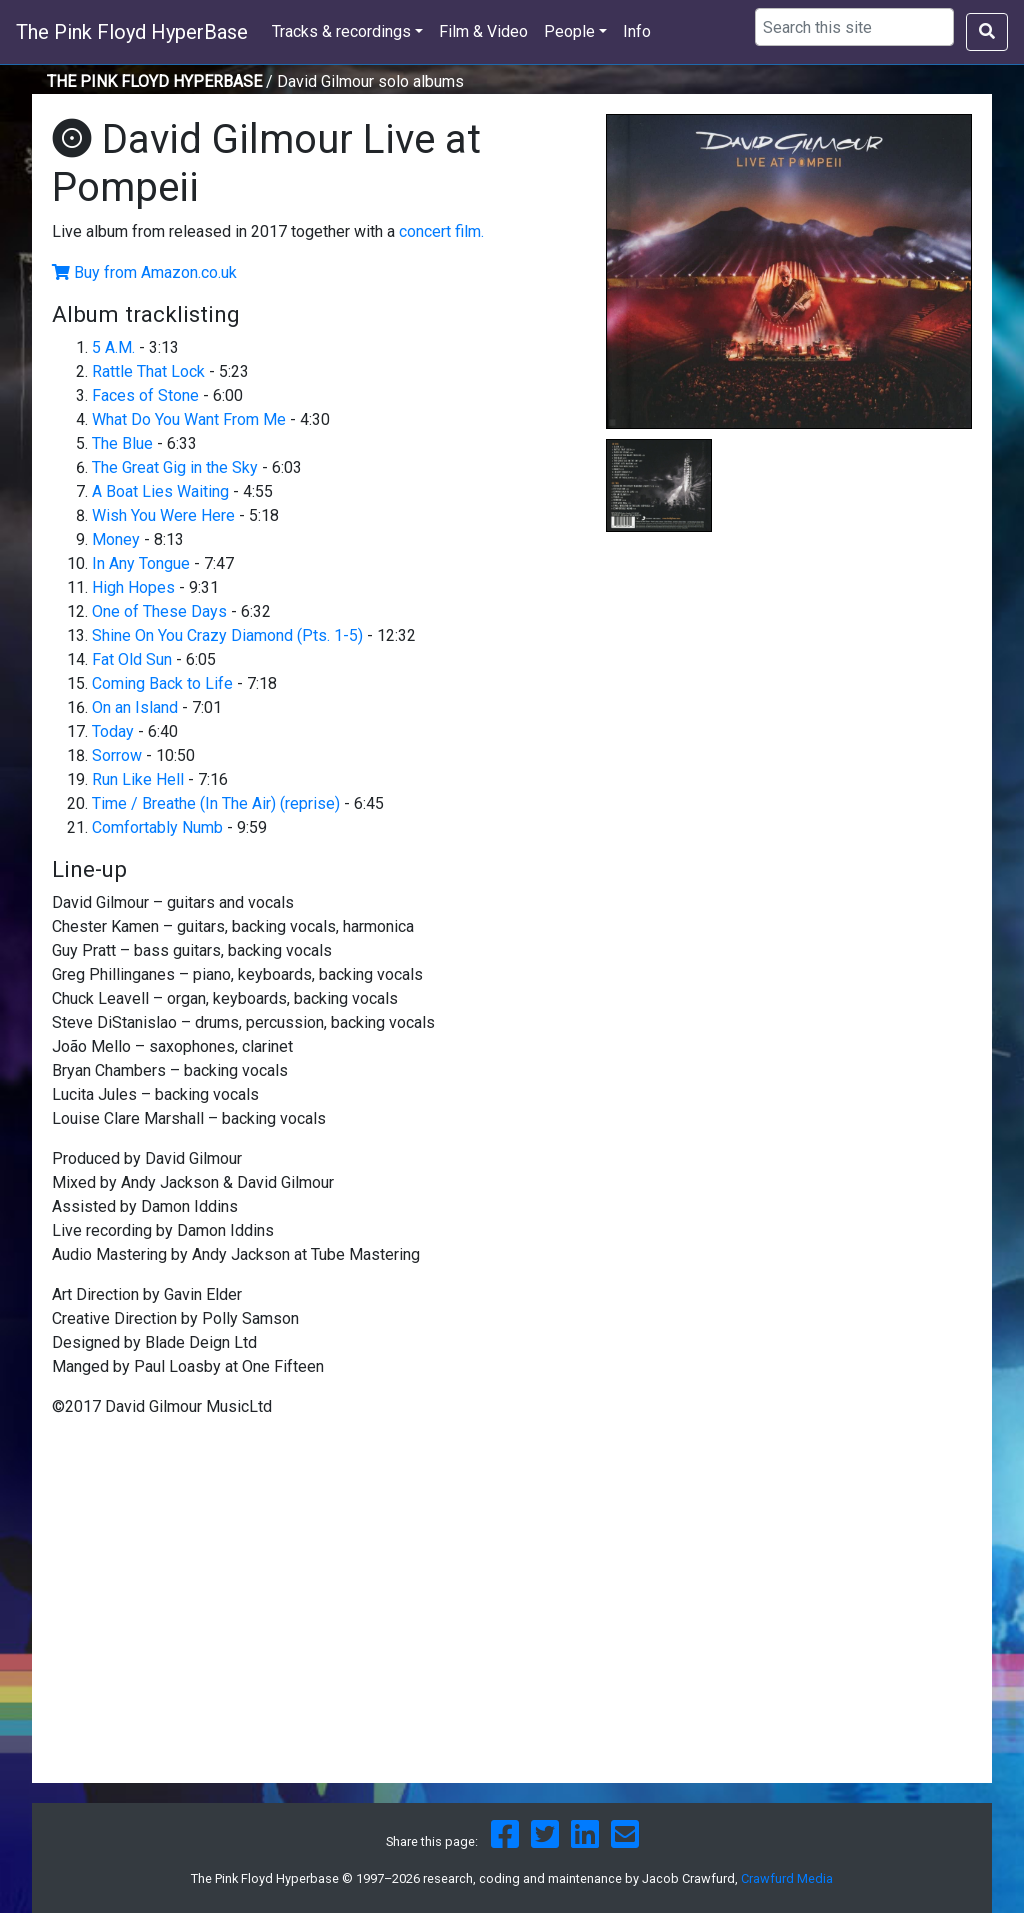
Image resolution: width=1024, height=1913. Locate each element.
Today (113, 731)
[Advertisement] (789, 696)
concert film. (441, 231)
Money (116, 539)
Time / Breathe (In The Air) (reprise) (216, 803)
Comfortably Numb (157, 827)
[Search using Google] (854, 27)
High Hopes (133, 587)
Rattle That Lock (148, 371)
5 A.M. (115, 347)
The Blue (122, 443)
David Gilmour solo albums (370, 81)
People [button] (569, 31)
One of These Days (159, 611)
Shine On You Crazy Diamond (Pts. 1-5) (227, 635)
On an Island (135, 707)
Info (637, 31)
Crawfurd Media (787, 1878)
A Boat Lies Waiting (160, 491)
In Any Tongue (141, 563)
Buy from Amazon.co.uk (155, 272)
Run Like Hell (138, 779)
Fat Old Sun (132, 659)
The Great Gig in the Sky (175, 467)
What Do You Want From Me (189, 419)
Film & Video (483, 31)
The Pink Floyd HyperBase (132, 32)
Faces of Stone (145, 395)
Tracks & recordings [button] (341, 31)
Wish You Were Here (163, 515)
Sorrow (117, 755)
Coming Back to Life (162, 683)
